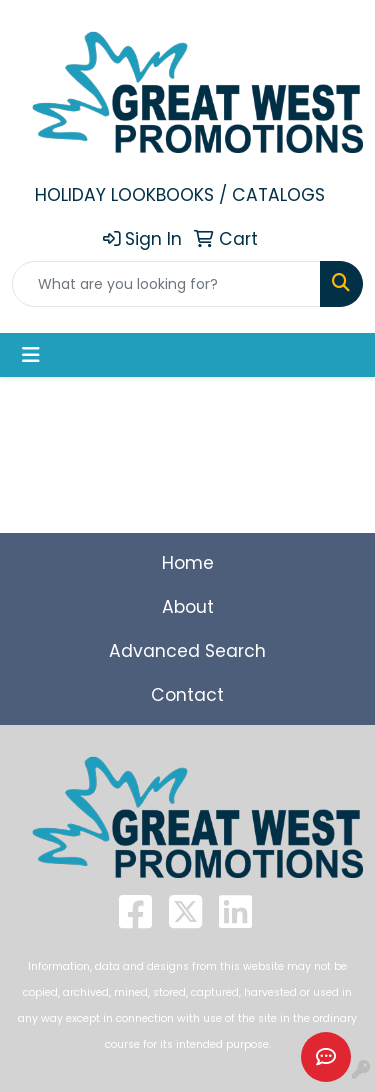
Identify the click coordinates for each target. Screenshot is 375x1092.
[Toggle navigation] (31, 355)
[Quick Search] (166, 284)
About (188, 607)
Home (188, 563)
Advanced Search (187, 651)
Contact (187, 695)
